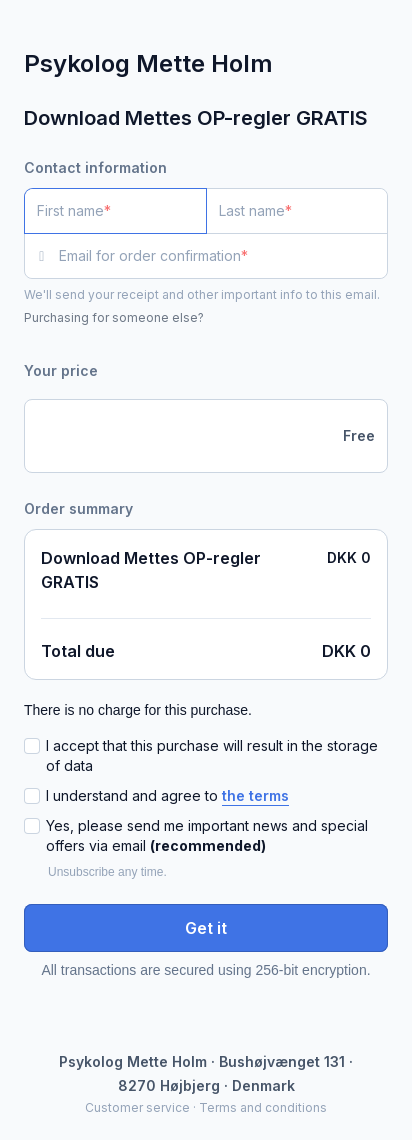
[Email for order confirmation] (223, 256)
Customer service (137, 1107)
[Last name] (297, 211)
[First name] (115, 211)
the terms (255, 795)
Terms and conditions (263, 1107)
